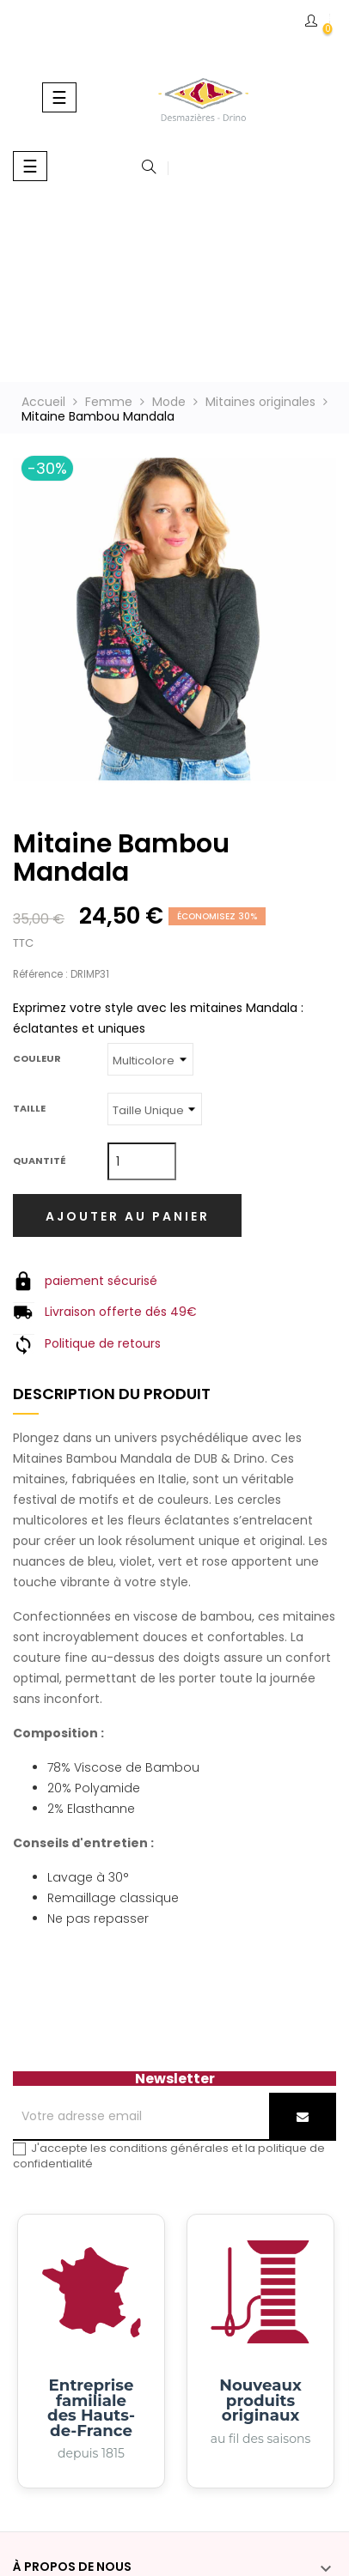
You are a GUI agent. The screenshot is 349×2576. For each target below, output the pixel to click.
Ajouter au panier (128, 1216)
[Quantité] (141, 1161)
